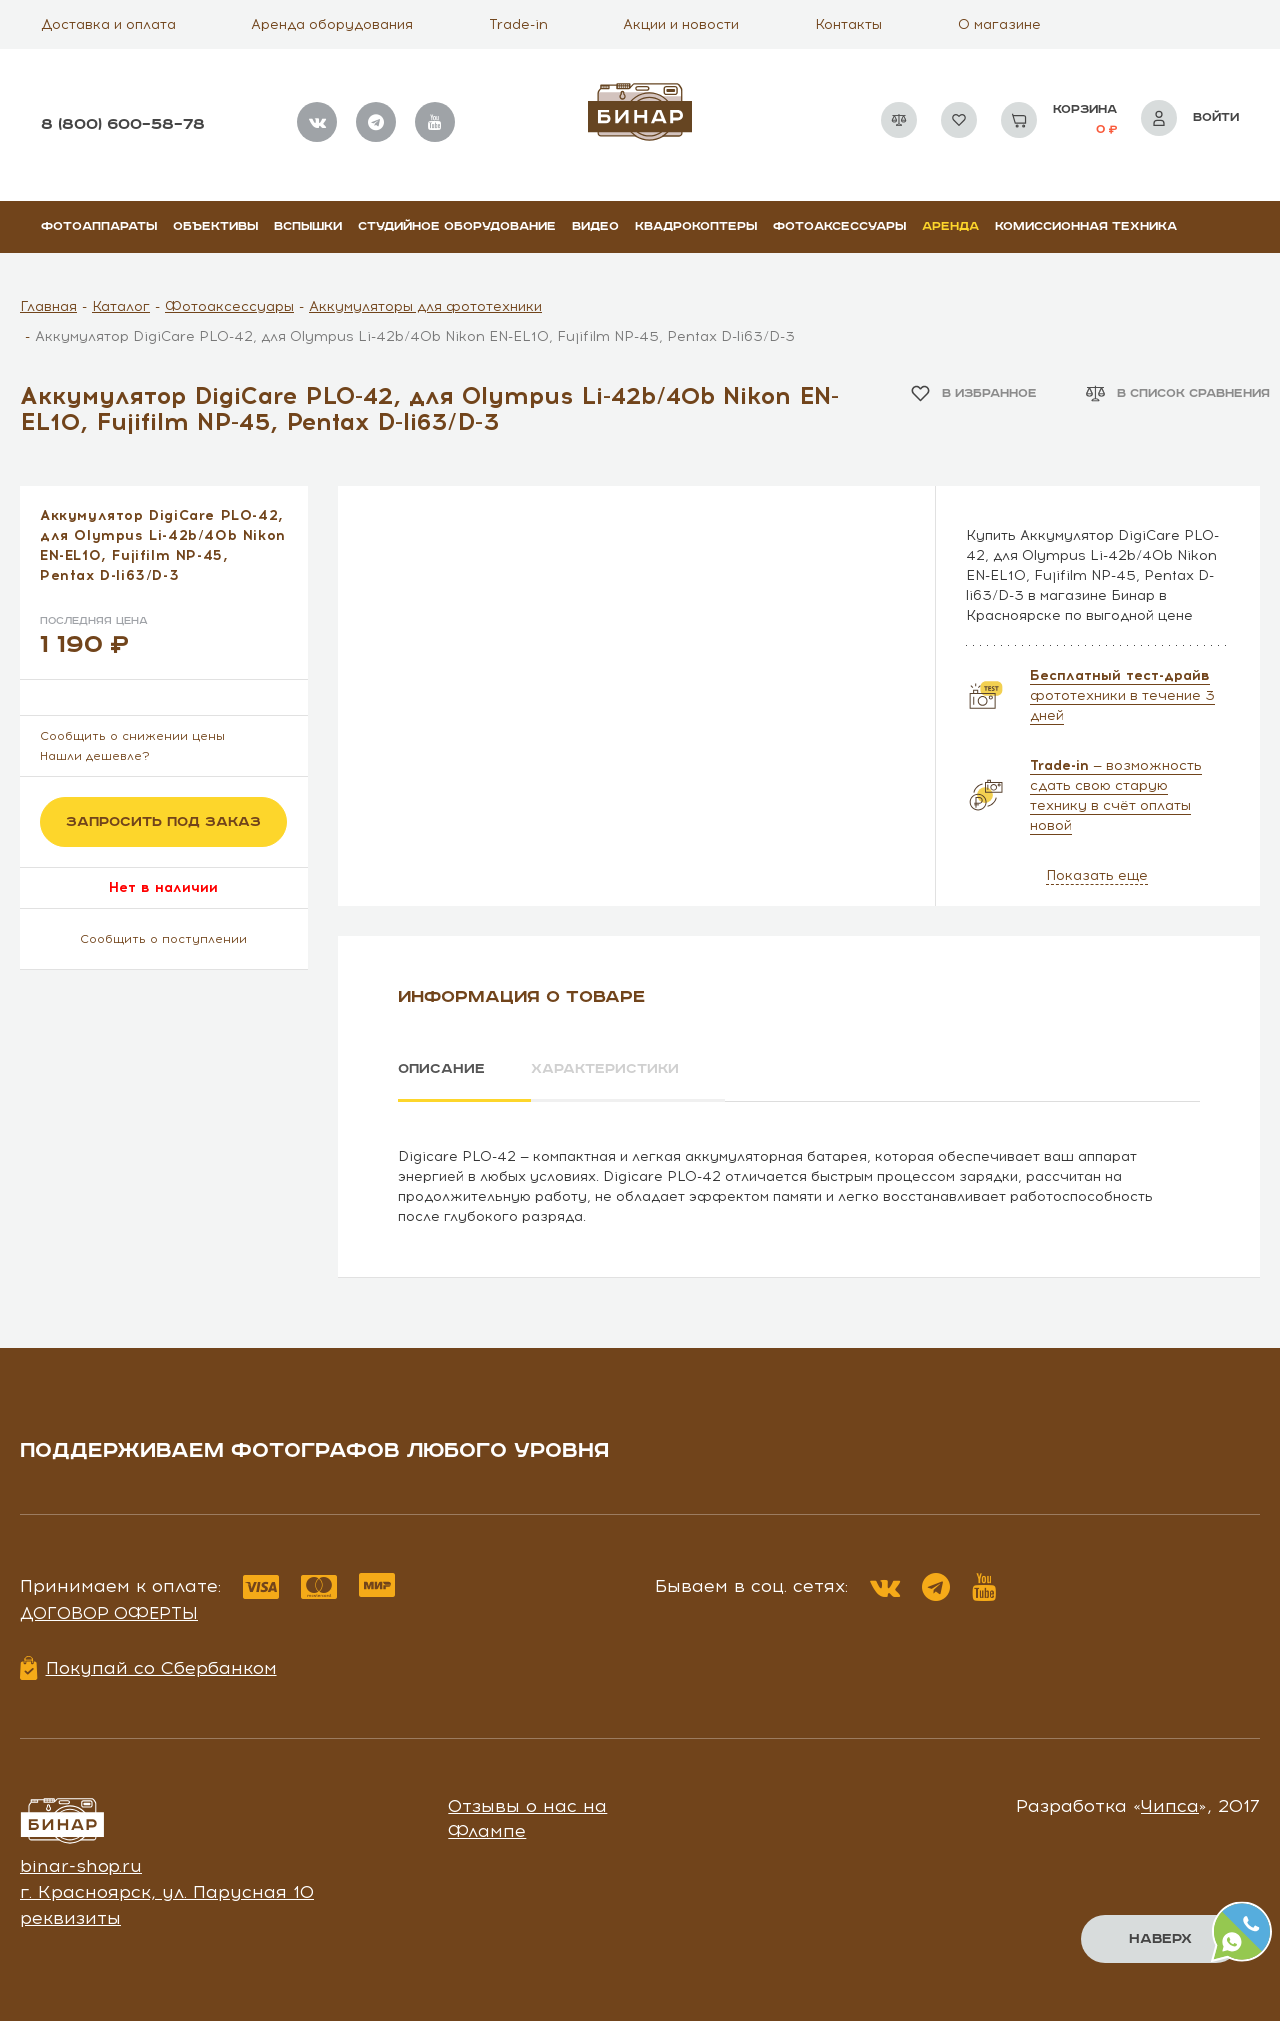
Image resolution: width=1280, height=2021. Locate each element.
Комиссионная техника (1086, 226)
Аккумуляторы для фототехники (425, 306)
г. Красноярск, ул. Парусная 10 (167, 1892)
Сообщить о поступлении (163, 939)
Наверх (1160, 1939)
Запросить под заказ (163, 822)
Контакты (848, 24)
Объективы (215, 226)
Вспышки (308, 226)
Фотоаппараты (99, 226)
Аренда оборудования (332, 24)
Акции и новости (681, 24)
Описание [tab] (441, 1069)
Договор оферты (109, 1613)
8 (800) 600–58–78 (123, 124)
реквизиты (70, 1917)
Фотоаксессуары (839, 226)
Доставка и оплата (108, 24)
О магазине (999, 24)
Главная (48, 306)
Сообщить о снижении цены (132, 736)
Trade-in (518, 24)
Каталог (121, 306)
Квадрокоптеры (696, 226)
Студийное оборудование (457, 226)
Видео (595, 226)
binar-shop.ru (81, 1866)
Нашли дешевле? (95, 756)
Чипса (1170, 1805)
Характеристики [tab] (606, 1069)
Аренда (950, 226)
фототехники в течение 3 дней (1122, 695)
